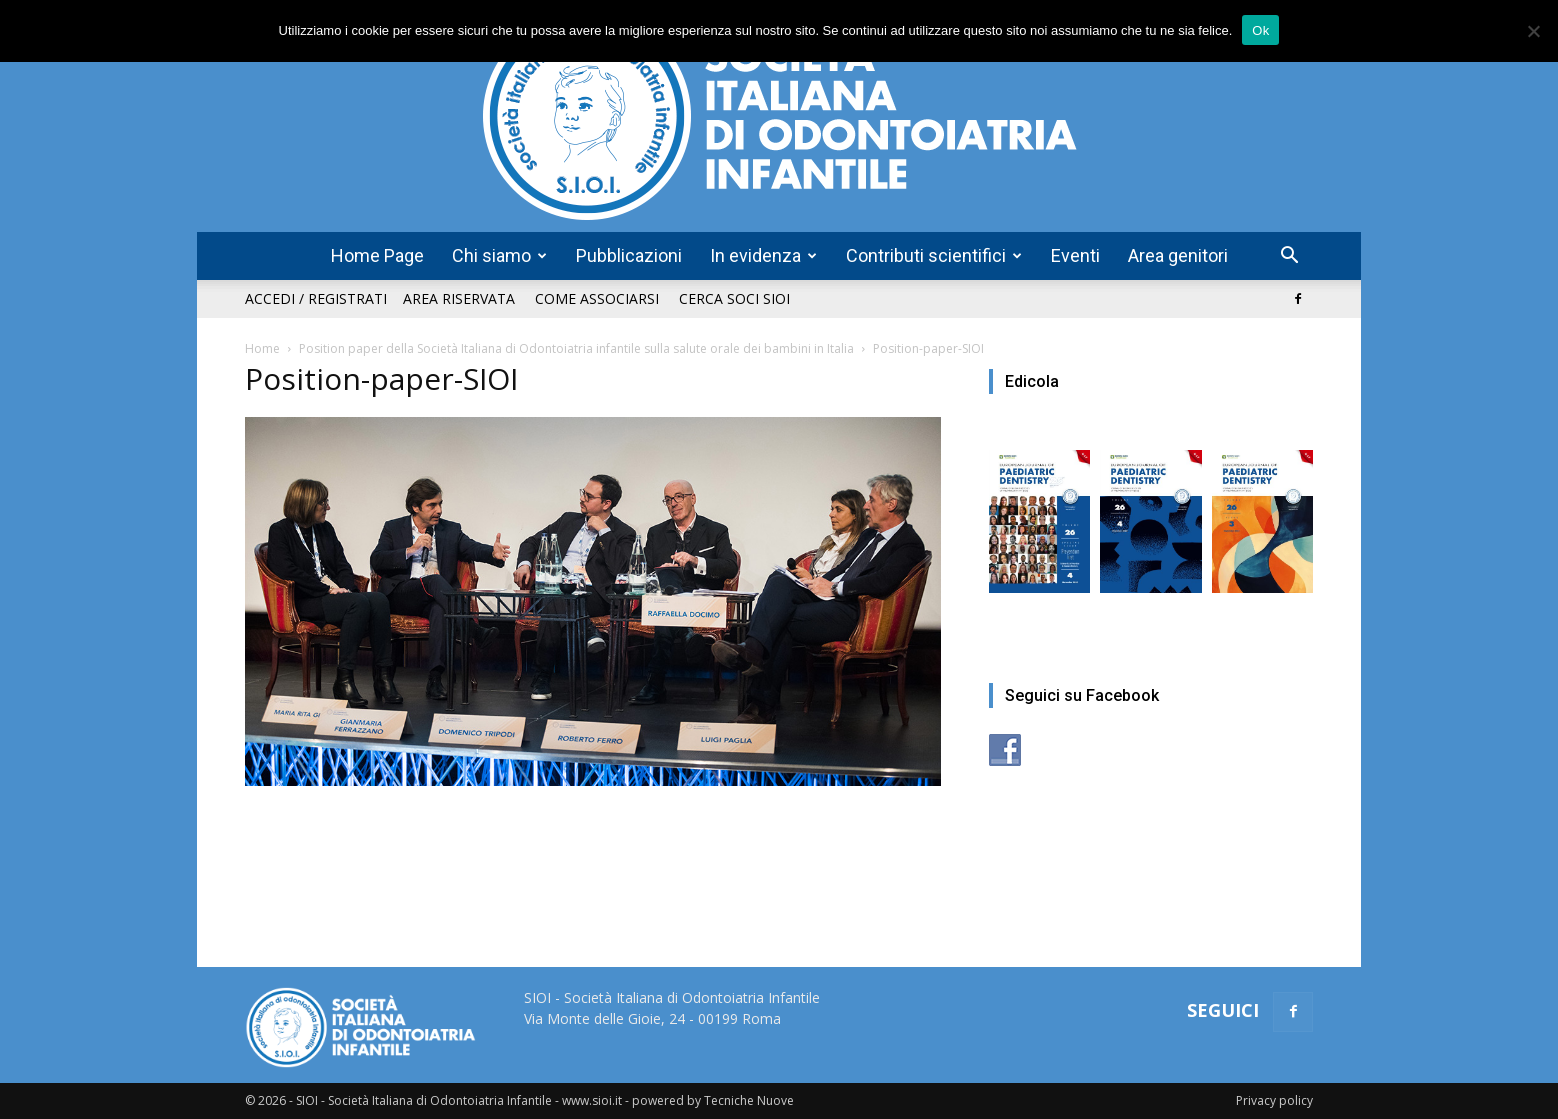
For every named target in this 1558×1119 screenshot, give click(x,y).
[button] (1289, 257)
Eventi (1075, 255)
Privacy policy (1274, 1100)
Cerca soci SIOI (734, 298)
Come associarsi (597, 298)
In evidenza (763, 255)
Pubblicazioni (629, 255)
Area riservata (459, 298)
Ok (1260, 30)
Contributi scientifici (934, 255)
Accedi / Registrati (316, 298)
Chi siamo (499, 255)
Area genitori (1178, 255)
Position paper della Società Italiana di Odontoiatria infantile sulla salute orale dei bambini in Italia (576, 348)
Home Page (377, 255)
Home (262, 348)
